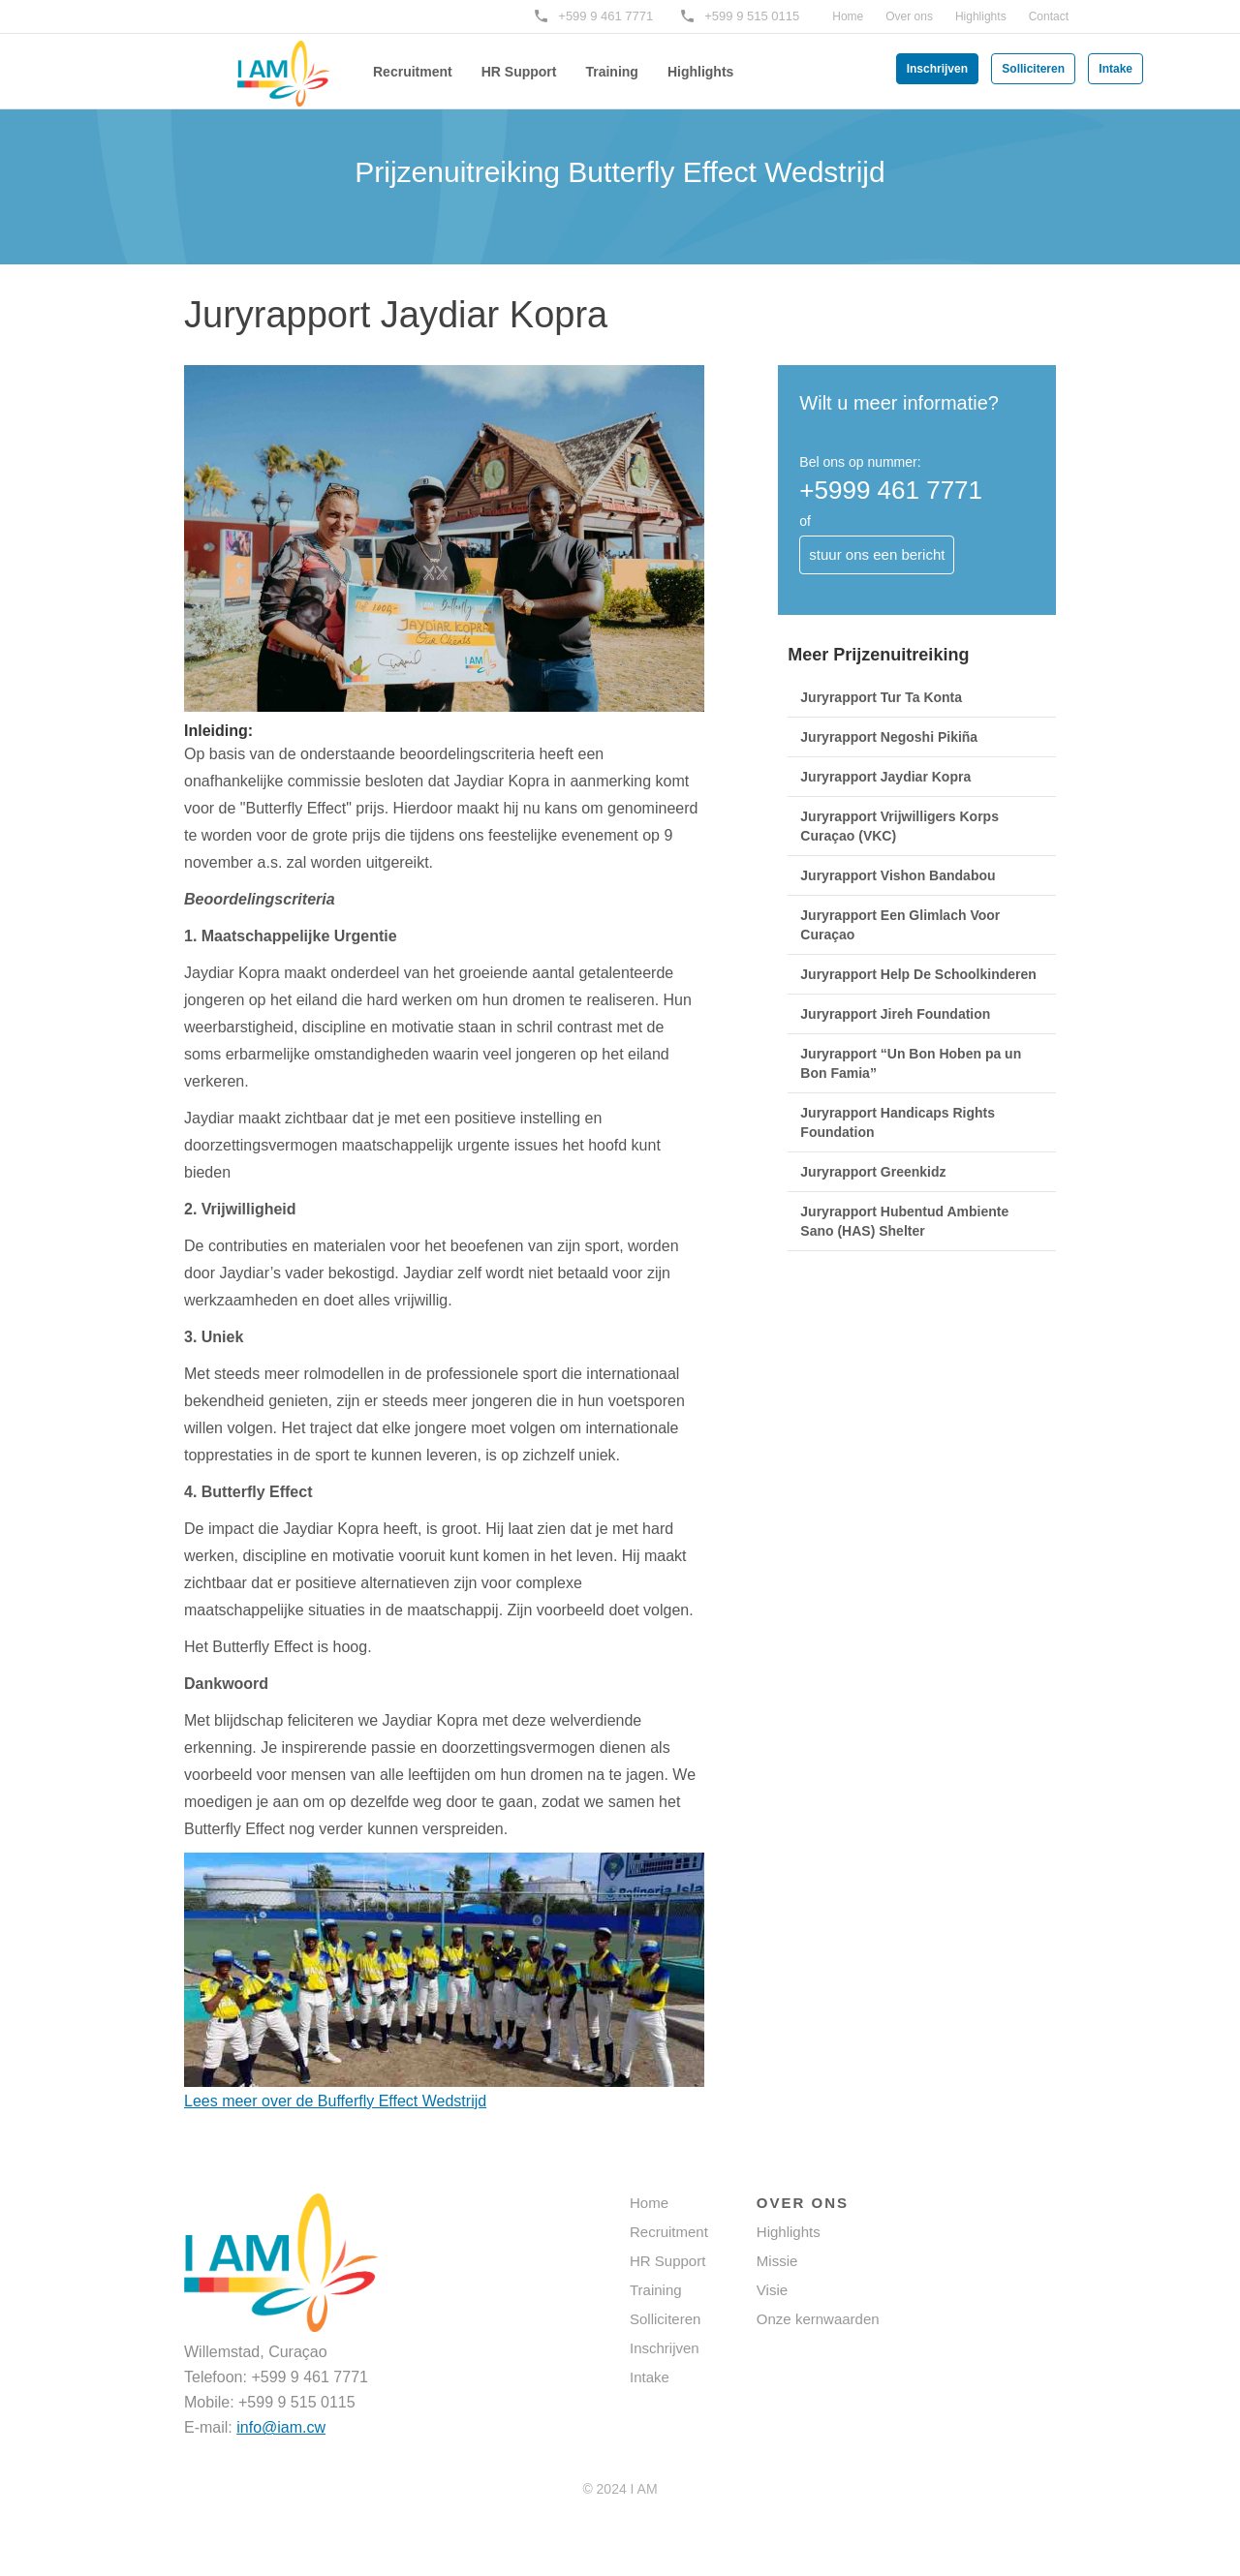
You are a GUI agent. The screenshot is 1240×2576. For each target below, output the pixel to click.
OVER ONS (803, 2202)
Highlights (981, 16)
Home (847, 16)
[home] (252, 60)
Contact (1049, 16)
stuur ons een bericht (877, 554)
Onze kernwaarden (818, 2319)
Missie (777, 2261)
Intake (1115, 69)
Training (611, 71)
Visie (772, 2290)
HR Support (519, 71)
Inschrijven (937, 69)
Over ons (909, 16)
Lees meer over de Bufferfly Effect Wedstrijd (335, 2101)
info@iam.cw (281, 2427)
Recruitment (412, 71)
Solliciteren (1033, 69)
